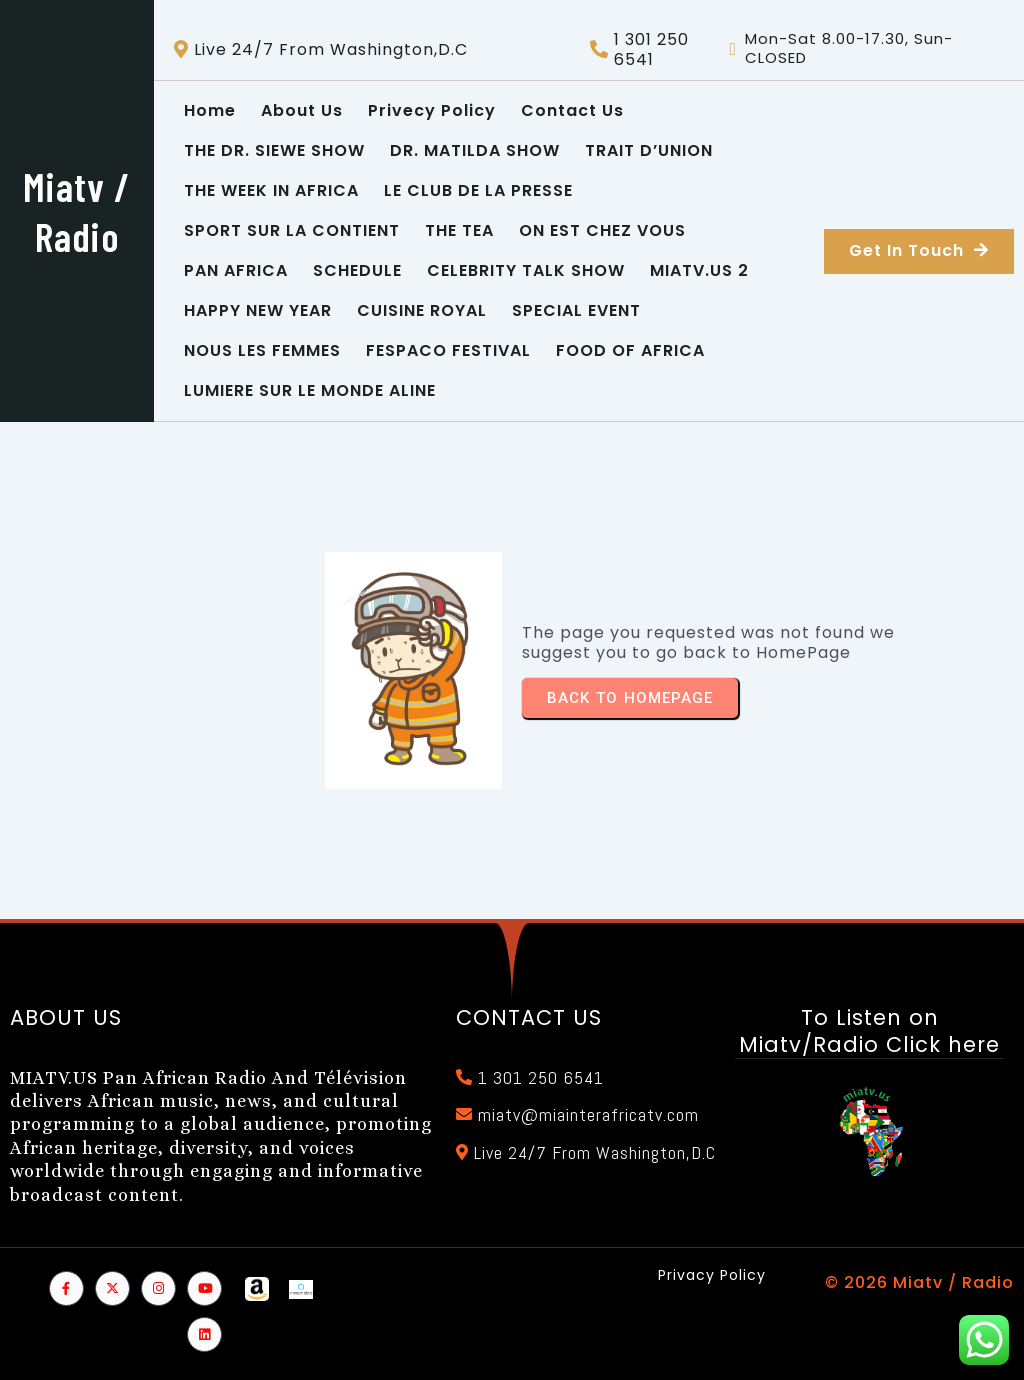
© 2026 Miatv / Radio (919, 1282)
